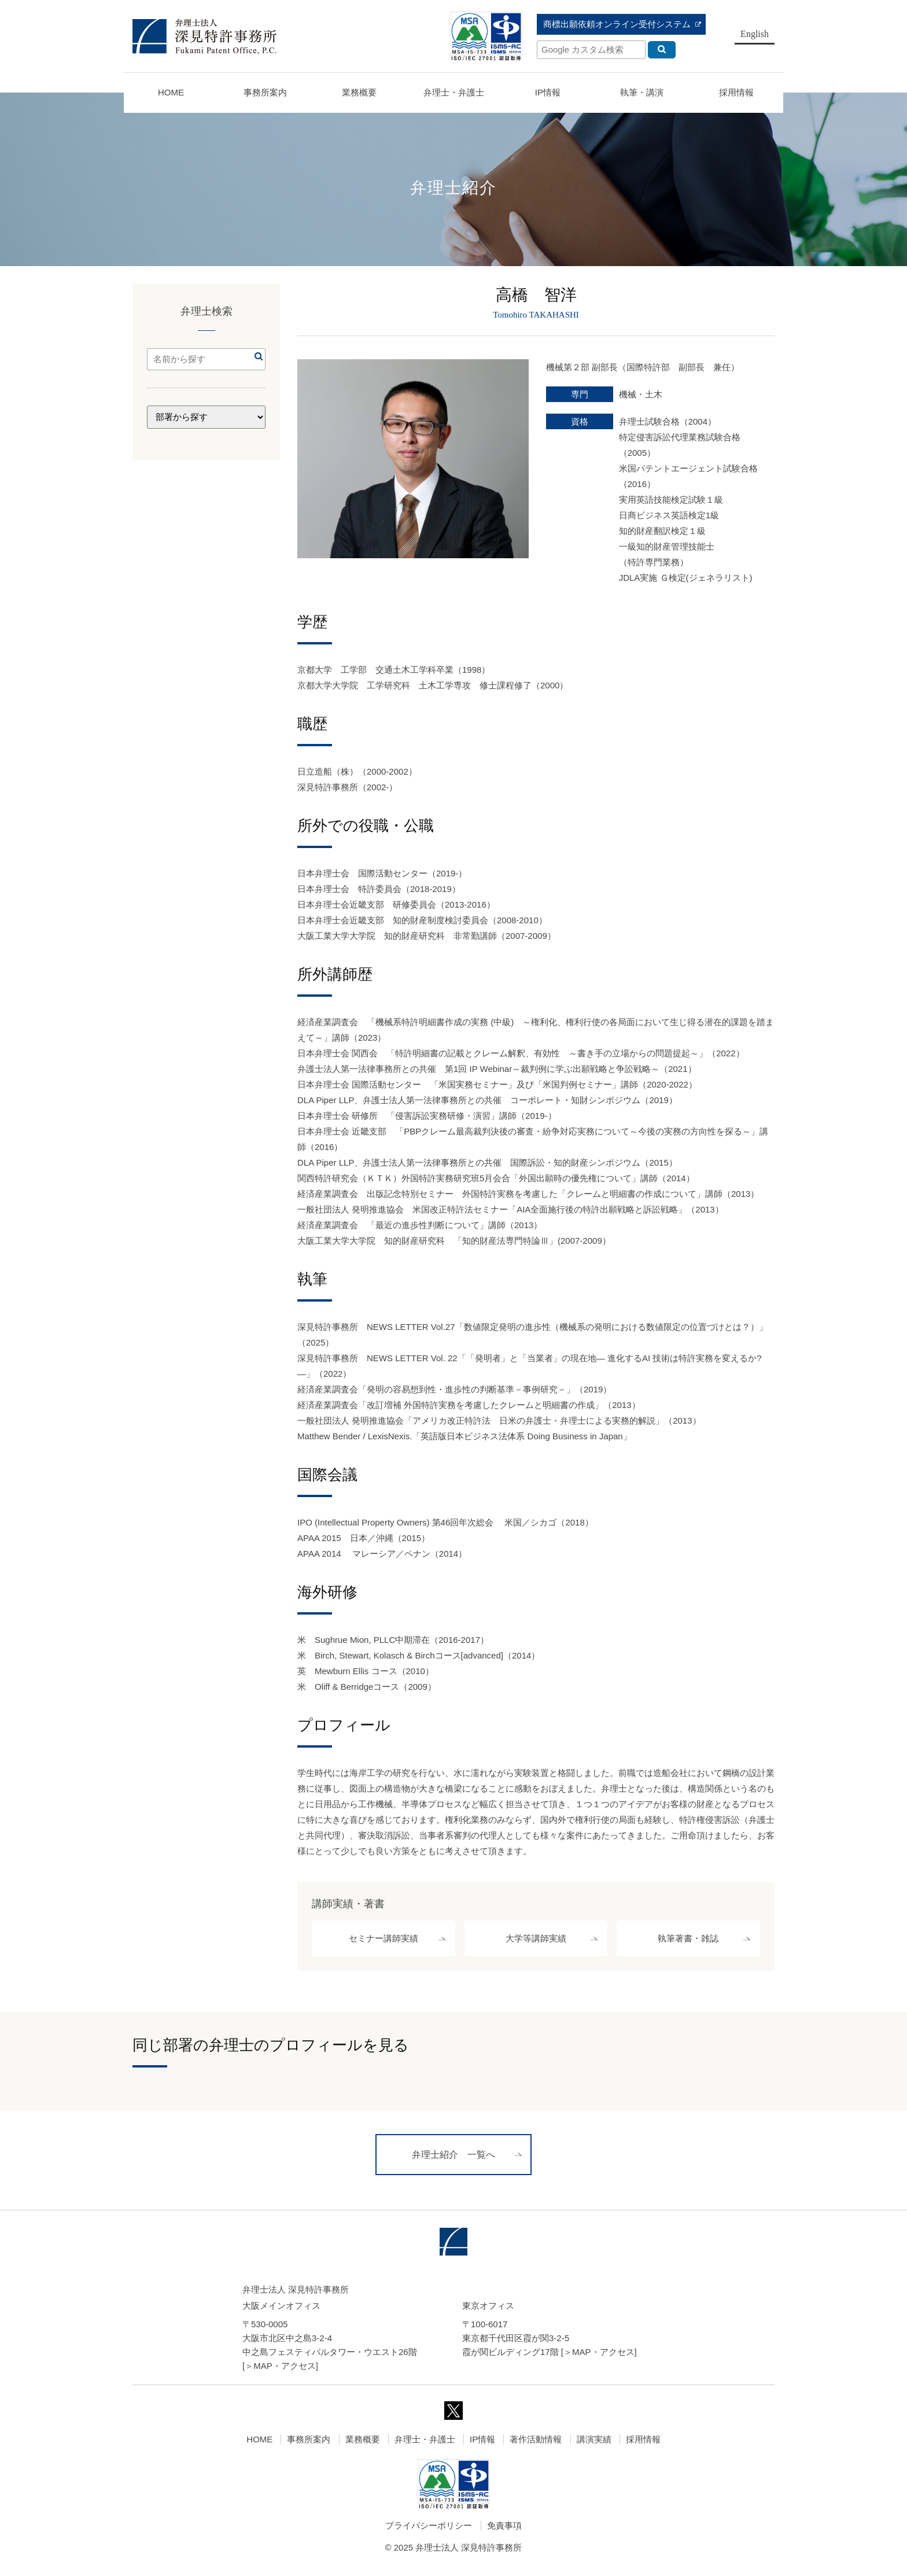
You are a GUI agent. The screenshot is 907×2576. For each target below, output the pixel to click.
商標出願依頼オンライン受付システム (617, 24)
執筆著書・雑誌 (688, 1941)
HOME (171, 92)
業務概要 (359, 92)
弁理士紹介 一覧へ (453, 2160)
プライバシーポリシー (428, 2531)
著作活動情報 (536, 2444)
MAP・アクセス (284, 2371)
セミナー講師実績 (383, 1941)
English (754, 34)
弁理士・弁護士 (453, 92)
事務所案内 (308, 2444)
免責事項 (504, 2531)
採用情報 (643, 2444)
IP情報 (482, 2444)
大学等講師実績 (535, 1941)
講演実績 (594, 2444)
